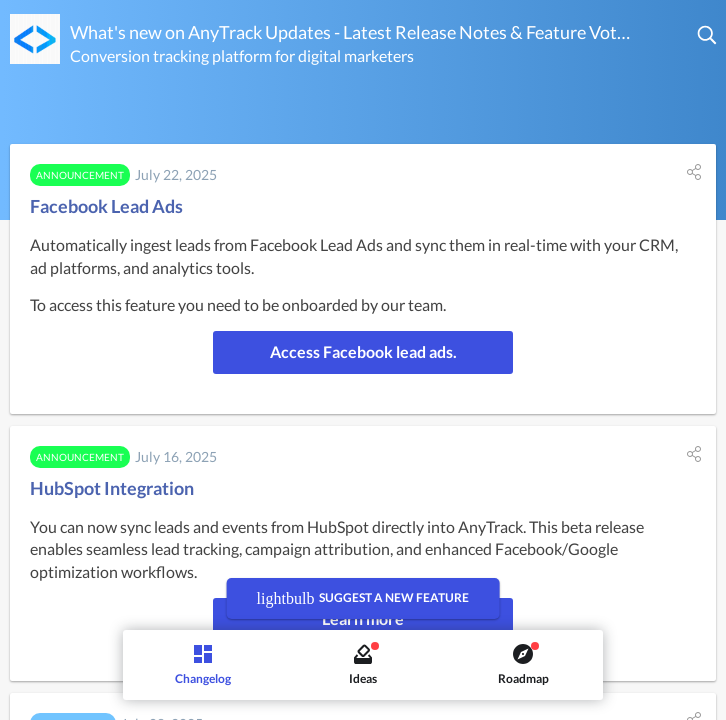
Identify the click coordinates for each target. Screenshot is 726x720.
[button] (708, 35)
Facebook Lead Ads (106, 206)
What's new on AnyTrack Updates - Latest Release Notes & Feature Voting (351, 32)
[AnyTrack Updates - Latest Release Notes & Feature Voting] (35, 39)
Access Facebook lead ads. (363, 351)
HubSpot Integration (112, 488)
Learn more (363, 618)
